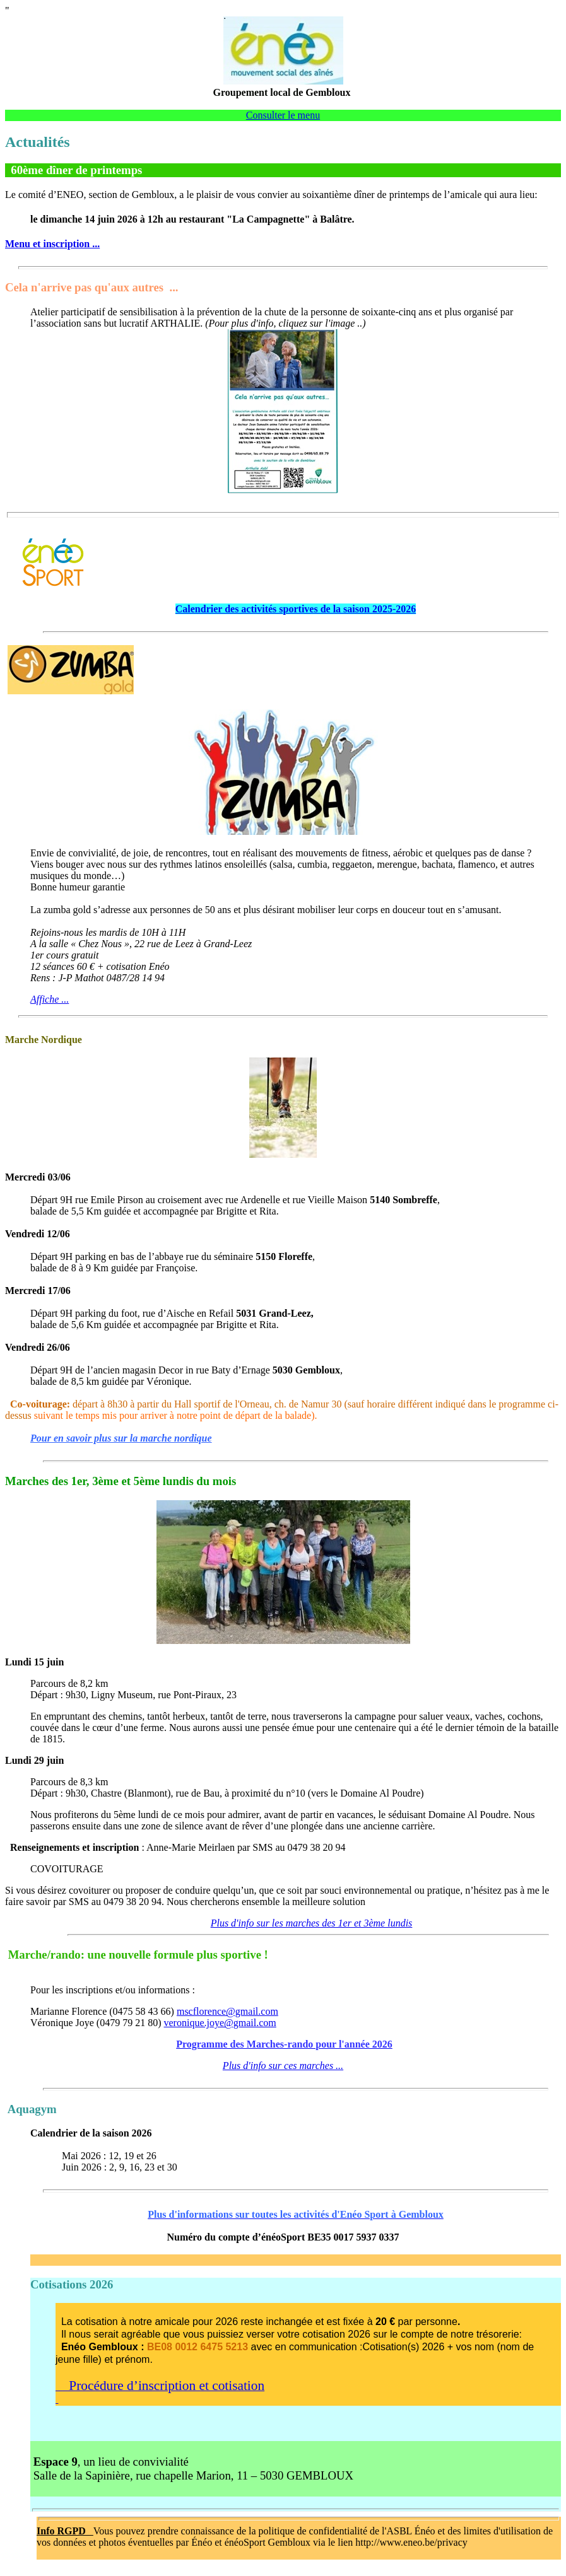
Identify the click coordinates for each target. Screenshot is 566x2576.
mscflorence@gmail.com (227, 2011)
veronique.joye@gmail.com (220, 2022)
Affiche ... (49, 999)
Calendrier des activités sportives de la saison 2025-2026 (295, 608)
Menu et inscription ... (52, 243)
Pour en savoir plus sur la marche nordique (121, 1438)
